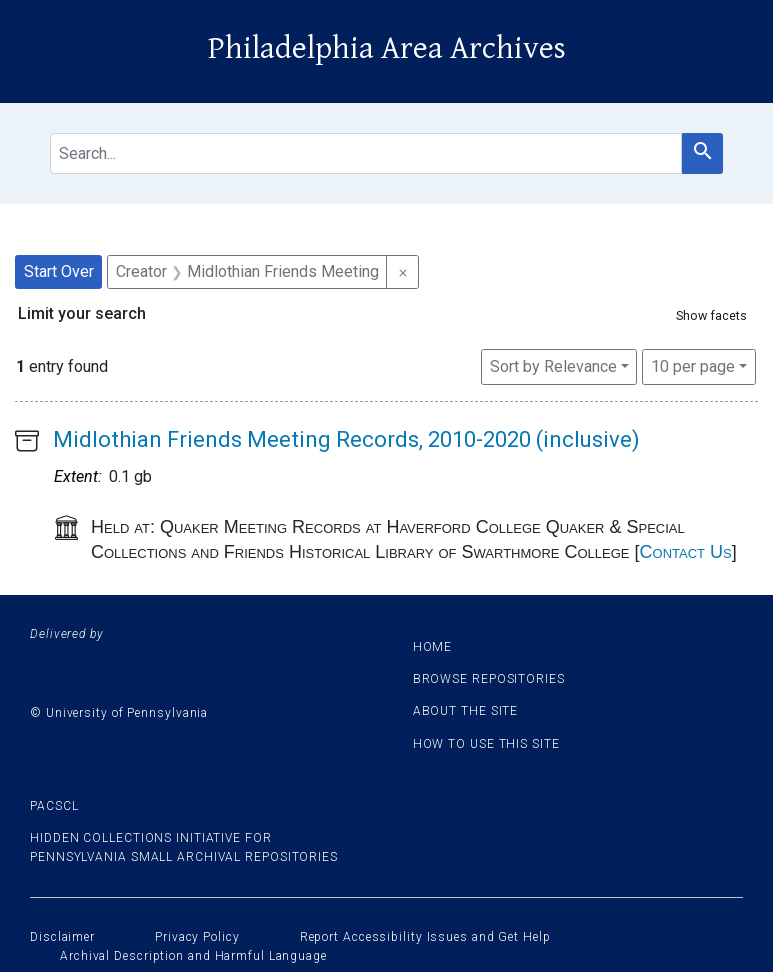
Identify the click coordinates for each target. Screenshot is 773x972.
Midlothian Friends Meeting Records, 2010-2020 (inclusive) (346, 439)
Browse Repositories (489, 679)
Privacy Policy (197, 937)
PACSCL (54, 806)
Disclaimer (62, 937)
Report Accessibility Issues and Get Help (425, 937)
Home (433, 647)
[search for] (366, 153)
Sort (553, 366)
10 (693, 365)
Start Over (59, 271)
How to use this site (486, 744)
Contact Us (686, 552)
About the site (466, 711)
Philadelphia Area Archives (387, 48)
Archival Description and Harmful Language (193, 956)
